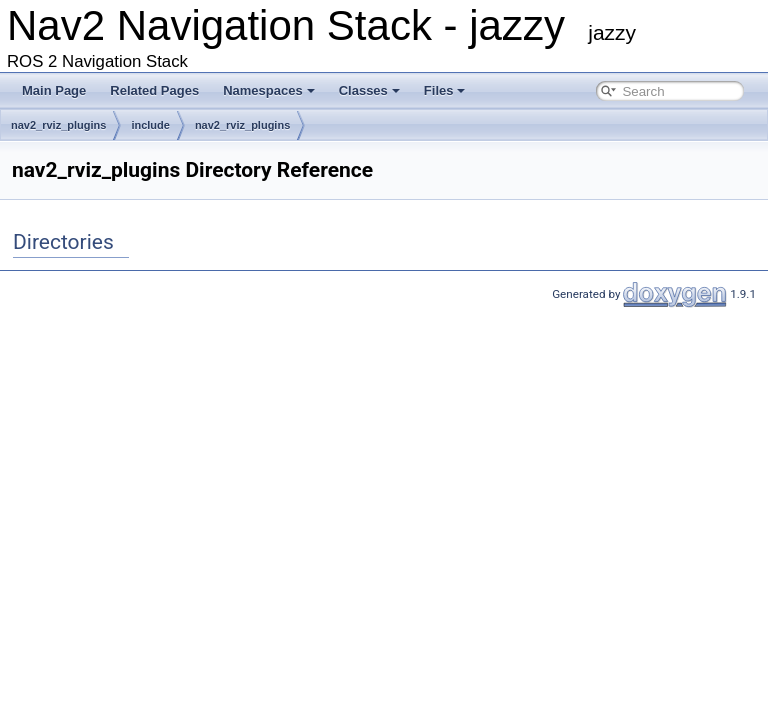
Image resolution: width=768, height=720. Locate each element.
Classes (369, 90)
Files (445, 90)
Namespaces (269, 90)
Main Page (54, 90)
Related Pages (154, 90)
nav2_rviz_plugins (58, 125)
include (150, 125)
